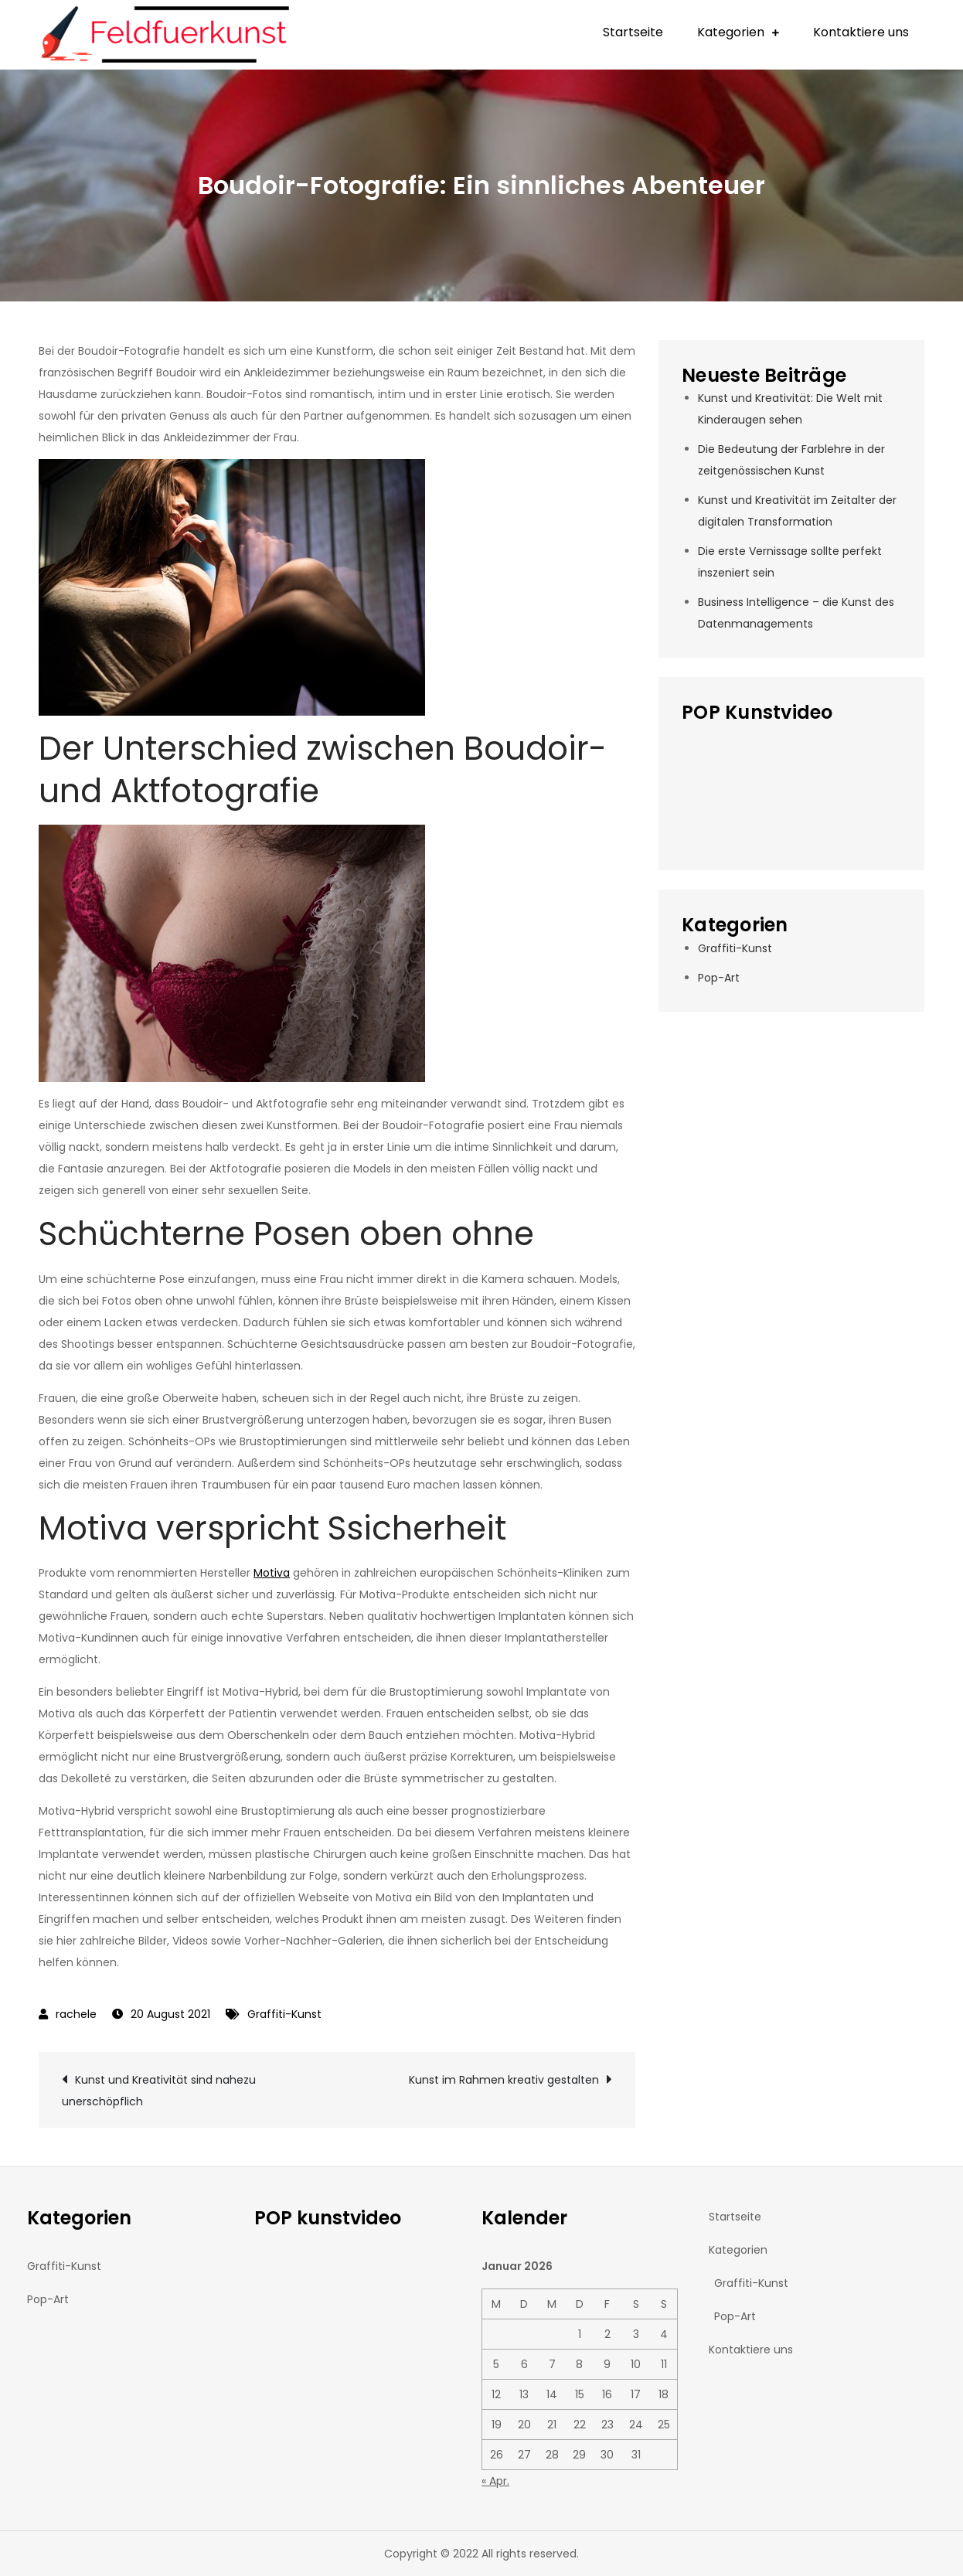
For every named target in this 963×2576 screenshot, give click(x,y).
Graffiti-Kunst (284, 2014)
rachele (76, 2014)
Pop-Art (719, 977)
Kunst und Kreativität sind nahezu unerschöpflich (159, 2090)
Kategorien (730, 32)
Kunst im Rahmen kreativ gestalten (504, 2080)
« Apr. (495, 2481)
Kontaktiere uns (861, 32)
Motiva (272, 1573)
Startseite (633, 32)
